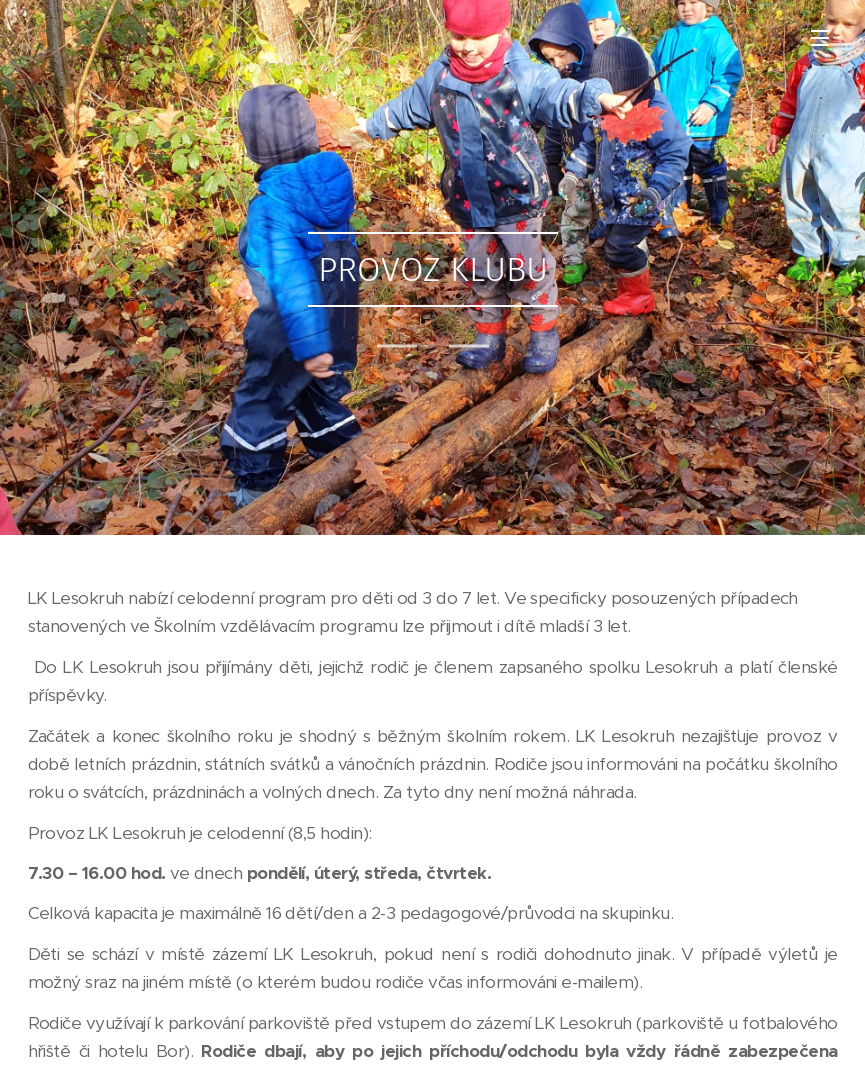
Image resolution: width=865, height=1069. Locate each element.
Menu (820, 38)
